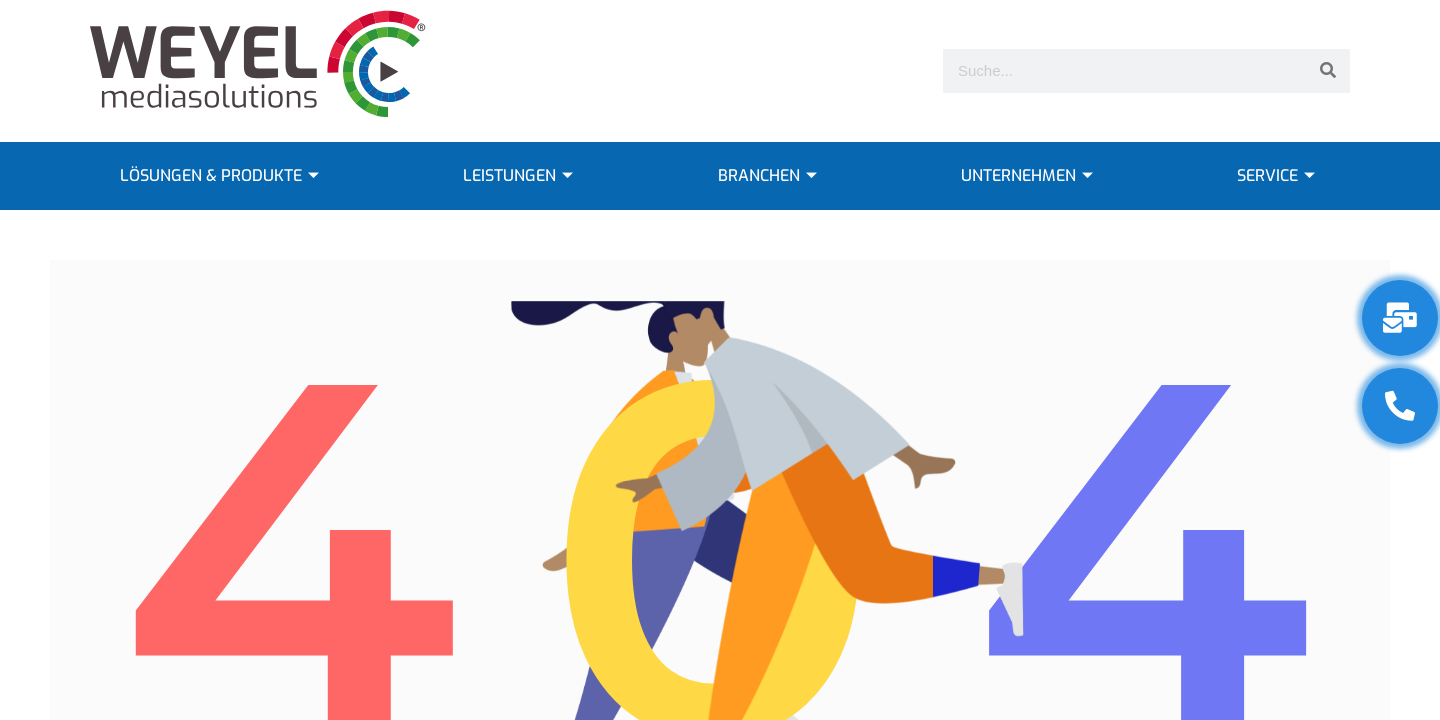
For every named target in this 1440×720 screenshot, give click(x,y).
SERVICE (1278, 175)
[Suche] (1328, 71)
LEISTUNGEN (520, 175)
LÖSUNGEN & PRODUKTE (222, 175)
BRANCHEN (770, 175)
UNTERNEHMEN (1029, 175)
